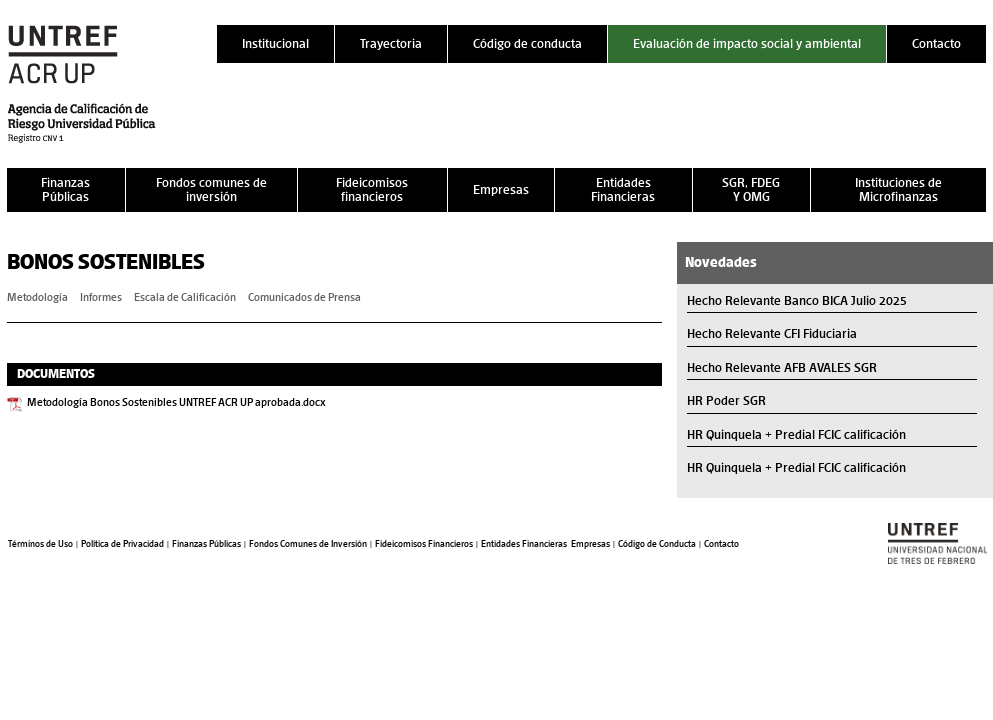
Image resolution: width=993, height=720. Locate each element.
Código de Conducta (657, 544)
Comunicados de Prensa (304, 297)
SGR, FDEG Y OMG (751, 189)
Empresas (501, 189)
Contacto (936, 43)
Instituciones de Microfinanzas (898, 189)
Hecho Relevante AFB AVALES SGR (782, 367)
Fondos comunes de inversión (211, 189)
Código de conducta (527, 43)
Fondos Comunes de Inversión (308, 544)
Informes (101, 297)
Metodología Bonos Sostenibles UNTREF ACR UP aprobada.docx (176, 402)
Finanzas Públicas (65, 189)
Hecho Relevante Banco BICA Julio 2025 (797, 300)
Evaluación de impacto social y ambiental (747, 43)
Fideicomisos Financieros (424, 544)
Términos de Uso (40, 544)
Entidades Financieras (623, 189)
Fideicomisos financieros (372, 189)
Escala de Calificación (185, 297)
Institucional (275, 43)
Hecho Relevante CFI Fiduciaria (772, 333)
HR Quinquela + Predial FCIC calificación (796, 434)
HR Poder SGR (726, 400)
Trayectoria (391, 43)
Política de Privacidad (122, 544)
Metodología (37, 297)
